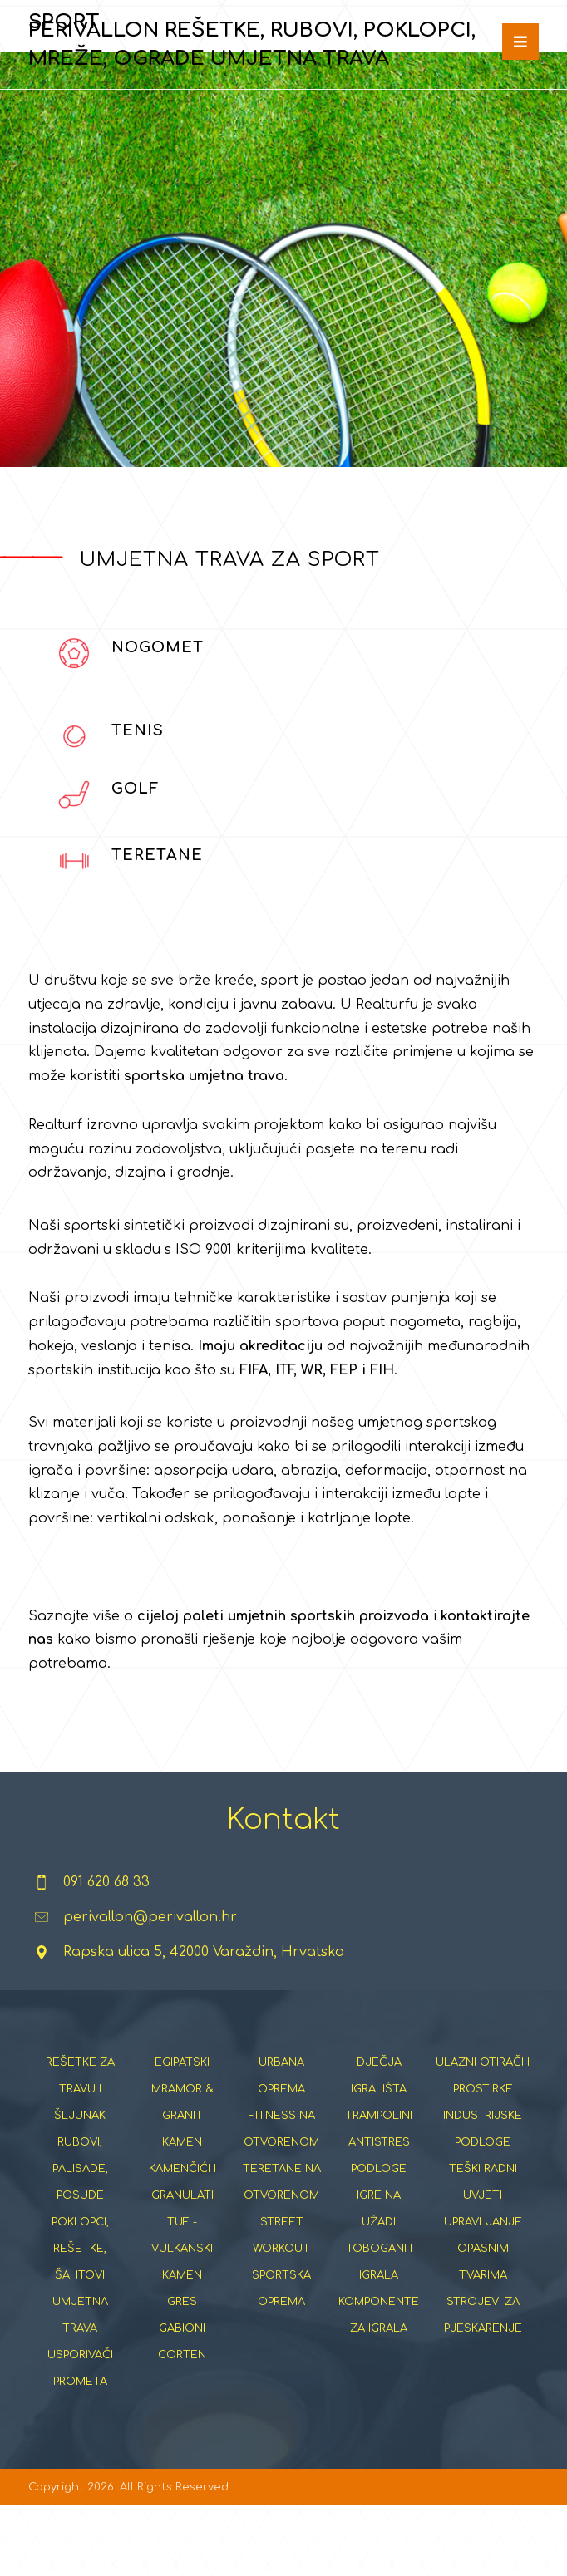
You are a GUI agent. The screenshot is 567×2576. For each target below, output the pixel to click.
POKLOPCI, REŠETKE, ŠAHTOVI (80, 2317)
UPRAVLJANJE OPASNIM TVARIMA (483, 2317)
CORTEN (182, 2424)
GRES (182, 2371)
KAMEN (182, 2211)
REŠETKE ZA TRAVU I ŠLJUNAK (80, 2158)
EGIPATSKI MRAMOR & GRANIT (182, 2158)
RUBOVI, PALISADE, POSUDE (80, 2237)
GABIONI (182, 2397)
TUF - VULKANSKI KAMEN (182, 2317)
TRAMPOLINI (378, 2184)
